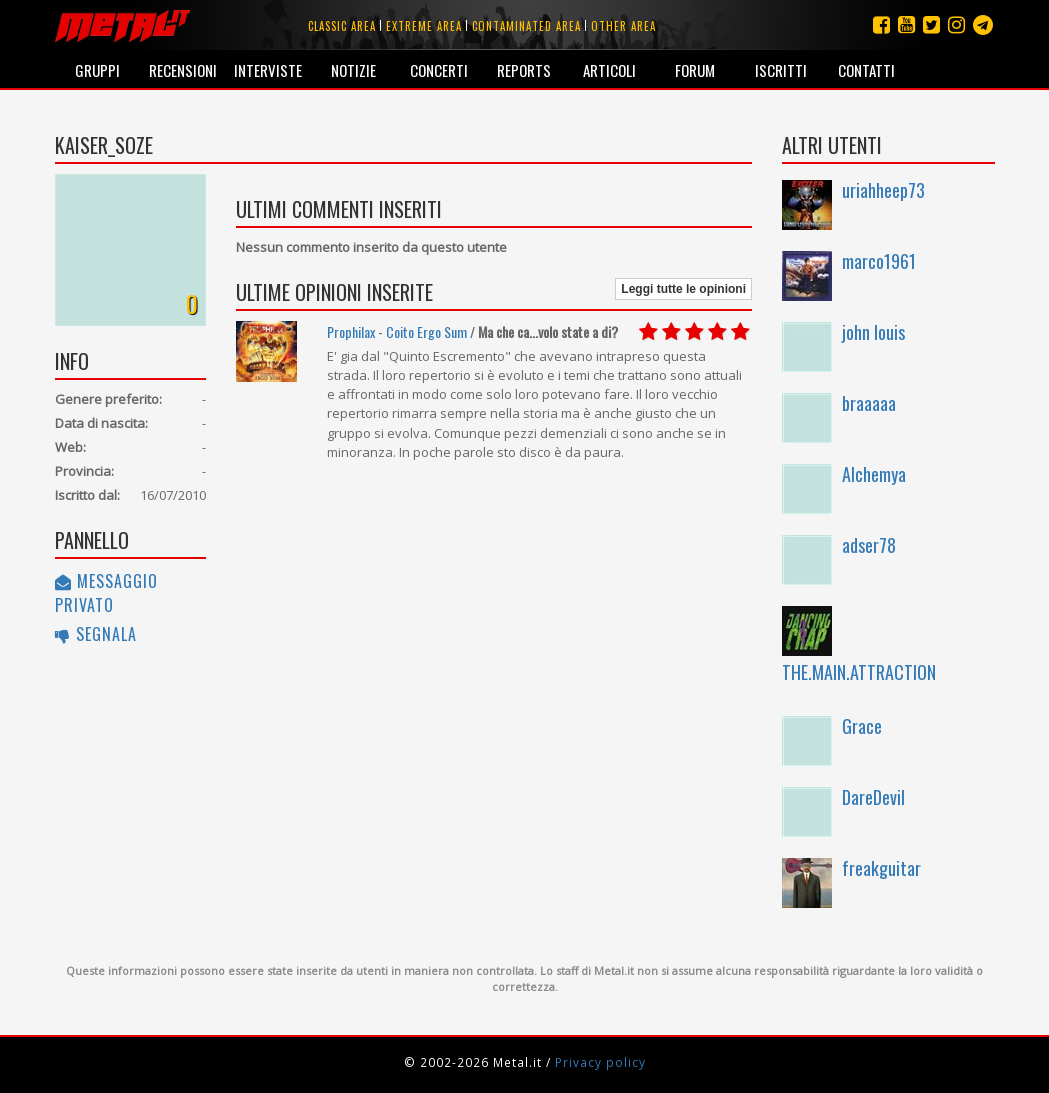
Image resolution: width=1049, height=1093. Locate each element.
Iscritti (781, 70)
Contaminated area (526, 26)
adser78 (869, 545)
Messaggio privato (106, 593)
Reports (524, 70)
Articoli (609, 70)
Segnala (96, 634)
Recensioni (183, 70)
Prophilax (351, 331)
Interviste (268, 70)
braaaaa (869, 403)
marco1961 (879, 261)
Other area (623, 26)
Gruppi (97, 70)
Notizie (353, 70)
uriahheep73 (883, 190)
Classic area (342, 26)
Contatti (866, 70)
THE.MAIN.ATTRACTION (859, 672)
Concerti (439, 70)
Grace (862, 726)
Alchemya (874, 474)
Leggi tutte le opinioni (683, 289)
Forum (695, 70)
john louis (873, 332)
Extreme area (424, 26)
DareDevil (873, 797)
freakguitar (881, 868)
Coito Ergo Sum (426, 331)
